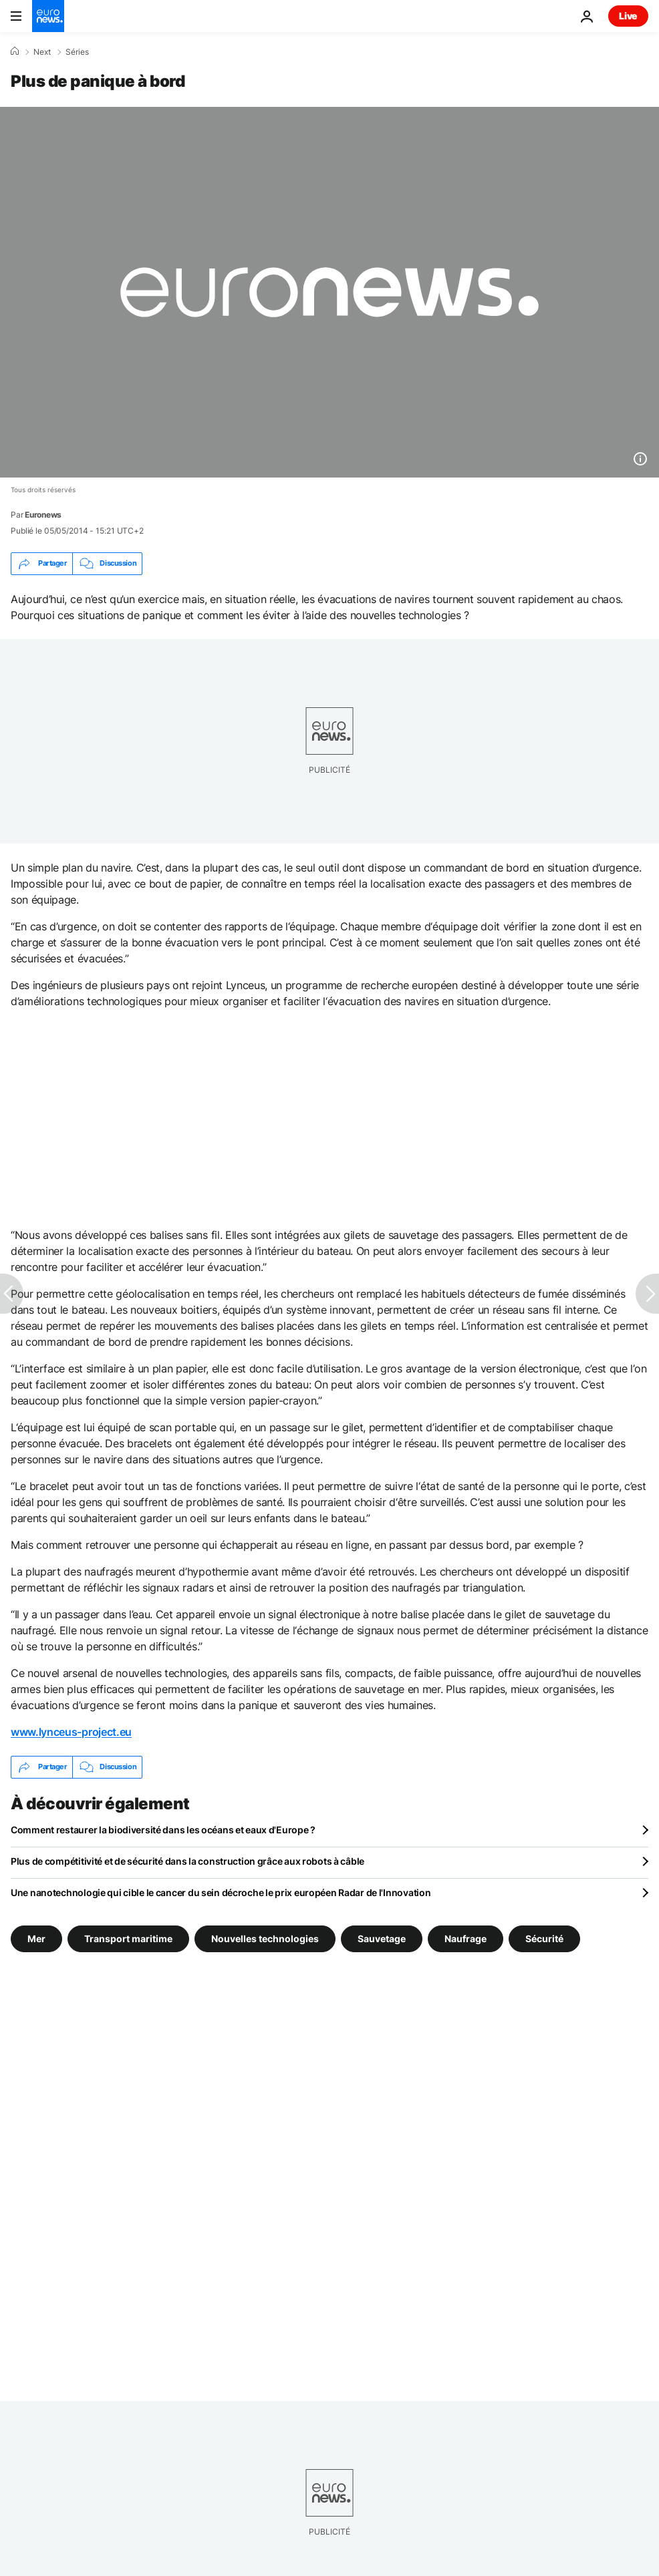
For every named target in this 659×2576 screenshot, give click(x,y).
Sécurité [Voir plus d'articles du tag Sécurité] (544, 1938)
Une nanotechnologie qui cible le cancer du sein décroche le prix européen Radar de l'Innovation (220, 1892)
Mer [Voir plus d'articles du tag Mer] (36, 1938)
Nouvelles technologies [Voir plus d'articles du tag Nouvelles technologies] (265, 1938)
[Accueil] (15, 51)
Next (42, 52)
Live (628, 15)
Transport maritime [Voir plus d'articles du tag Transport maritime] (128, 1938)
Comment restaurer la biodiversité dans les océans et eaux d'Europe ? (163, 1829)
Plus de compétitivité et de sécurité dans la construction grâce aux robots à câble (187, 1861)
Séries (77, 52)
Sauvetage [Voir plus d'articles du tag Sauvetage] (382, 1938)
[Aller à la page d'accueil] (48, 16)
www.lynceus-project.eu (71, 1731)
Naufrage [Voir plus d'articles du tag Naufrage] (465, 1938)
